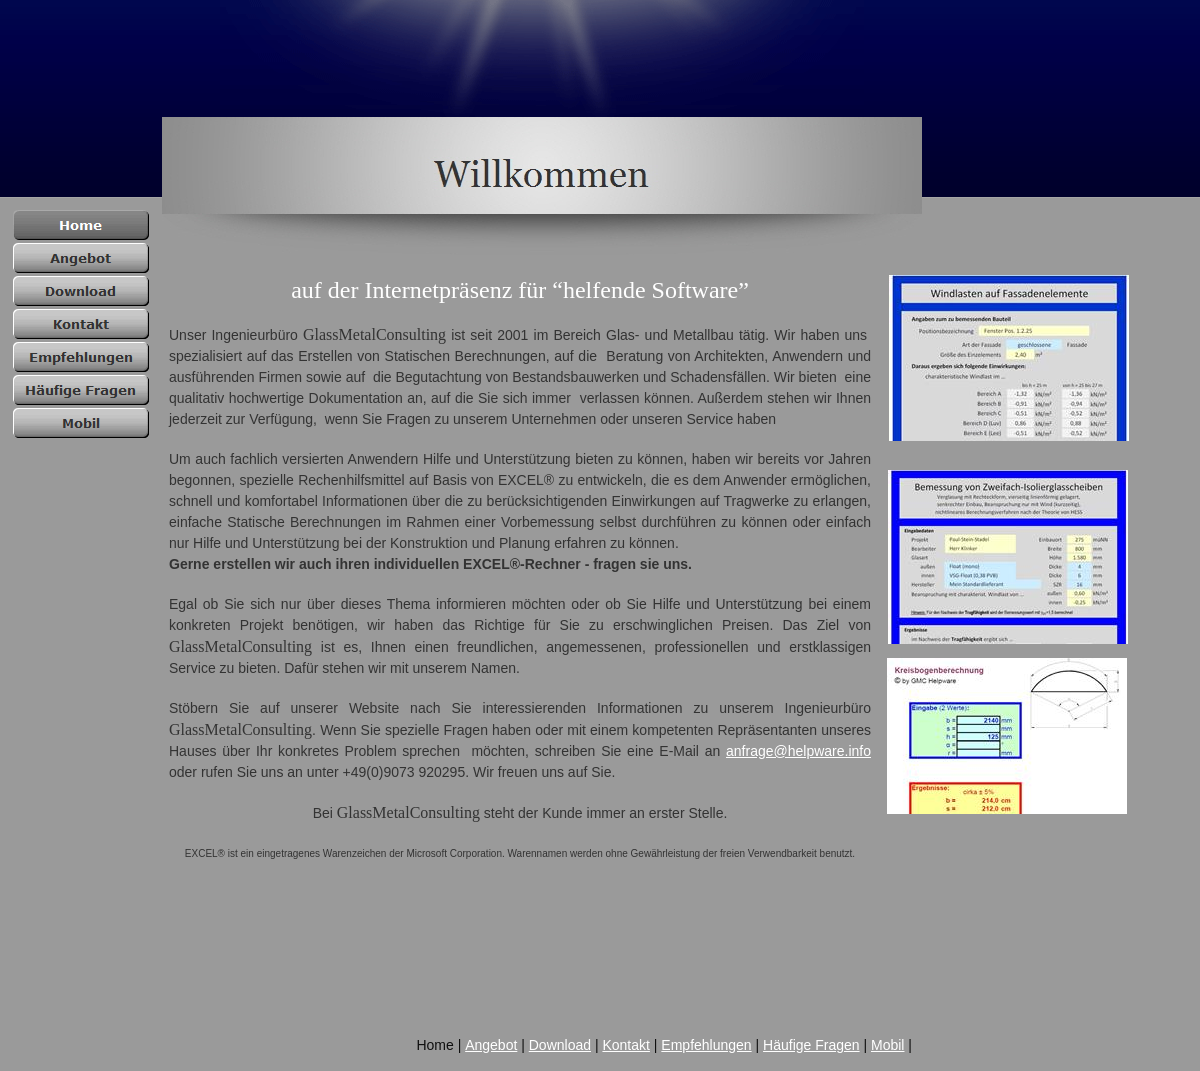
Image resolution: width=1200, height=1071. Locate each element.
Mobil (887, 1045)
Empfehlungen (706, 1045)
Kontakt (625, 1045)
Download (560, 1045)
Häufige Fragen (811, 1045)
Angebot (491, 1045)
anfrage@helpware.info (798, 751)
